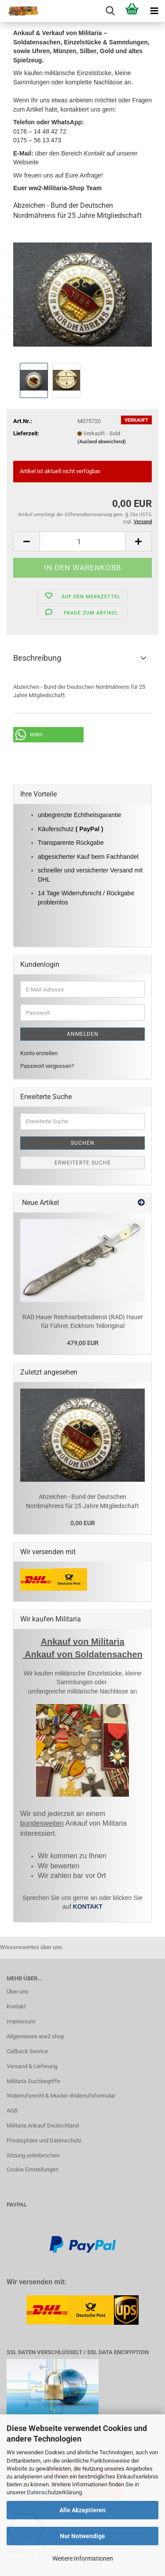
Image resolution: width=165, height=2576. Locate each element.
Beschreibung (37, 657)
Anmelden (83, 1034)
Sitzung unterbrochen (33, 2155)
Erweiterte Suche (83, 1163)
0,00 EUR (82, 1523)
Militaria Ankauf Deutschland (43, 2125)
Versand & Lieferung (32, 2066)
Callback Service (27, 2051)
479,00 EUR (83, 1342)
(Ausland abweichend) (101, 442)
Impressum (21, 2021)
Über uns (18, 1991)
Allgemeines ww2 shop (35, 2036)
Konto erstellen (39, 1053)
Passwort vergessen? (47, 1066)
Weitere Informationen (82, 2558)
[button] (26, 541)
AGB (12, 2110)
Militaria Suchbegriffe (33, 2081)
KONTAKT (87, 1906)
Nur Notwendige (82, 2536)
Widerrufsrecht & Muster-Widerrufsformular (61, 2095)
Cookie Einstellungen (33, 2169)
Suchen (83, 1143)
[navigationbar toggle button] (154, 11)
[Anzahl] (82, 541)
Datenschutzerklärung (54, 2492)
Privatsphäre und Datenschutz (44, 2140)
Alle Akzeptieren (82, 2510)
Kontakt (16, 2006)
